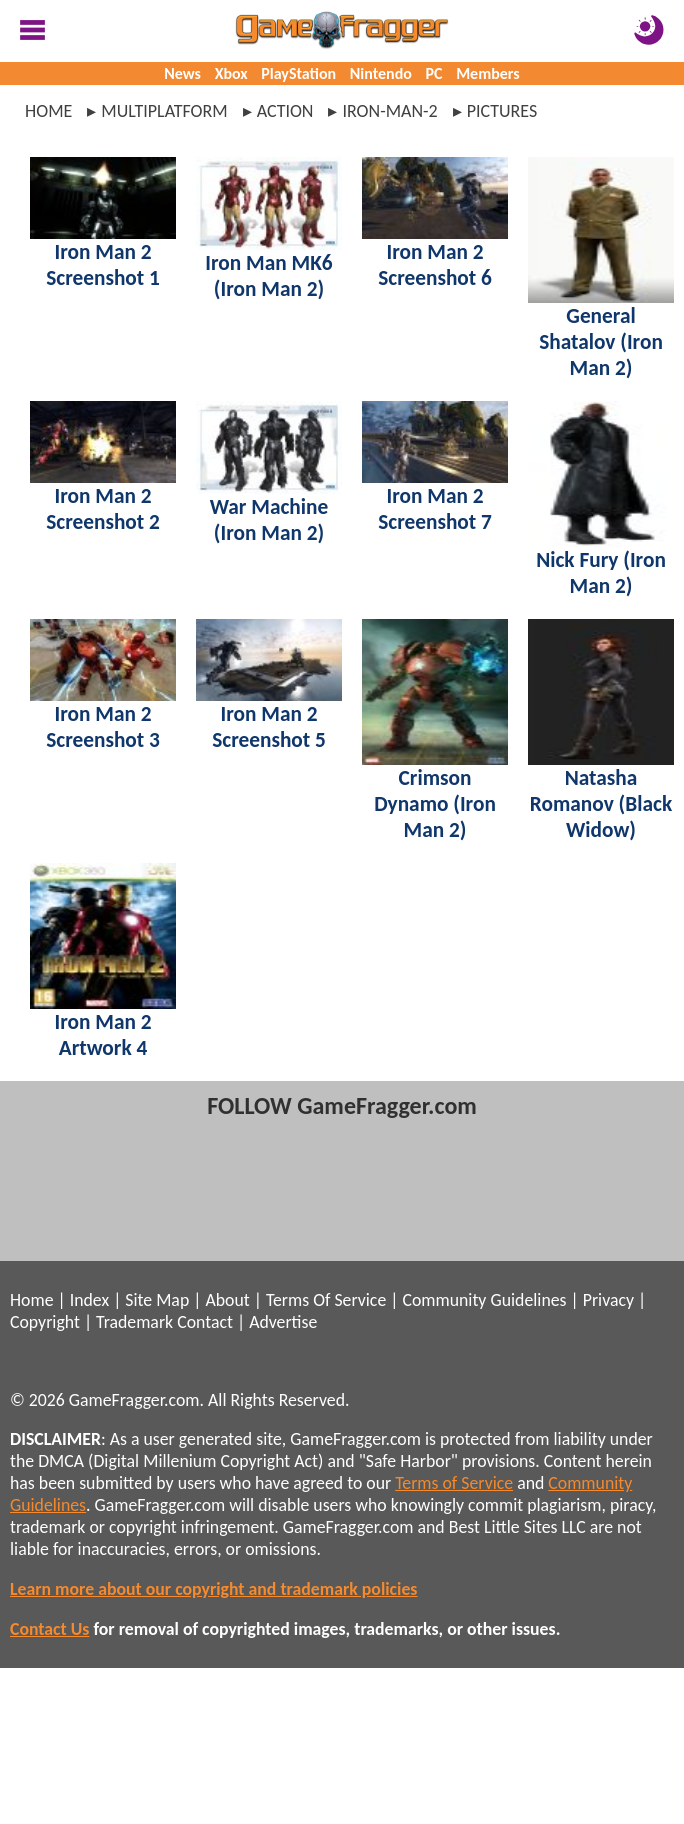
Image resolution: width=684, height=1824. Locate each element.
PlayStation (298, 73)
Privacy (608, 1300)
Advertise (283, 1322)
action (285, 111)
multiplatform (164, 111)
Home (48, 111)
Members (488, 73)
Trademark (134, 1322)
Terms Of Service (326, 1300)
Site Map (157, 1300)
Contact (205, 1322)
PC (434, 73)
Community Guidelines (484, 1300)
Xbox (231, 73)
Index (89, 1300)
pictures (502, 111)
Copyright (45, 1322)
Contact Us (49, 1629)
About (227, 1300)
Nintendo (381, 73)
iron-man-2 (389, 111)
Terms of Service (454, 1483)
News (182, 73)
